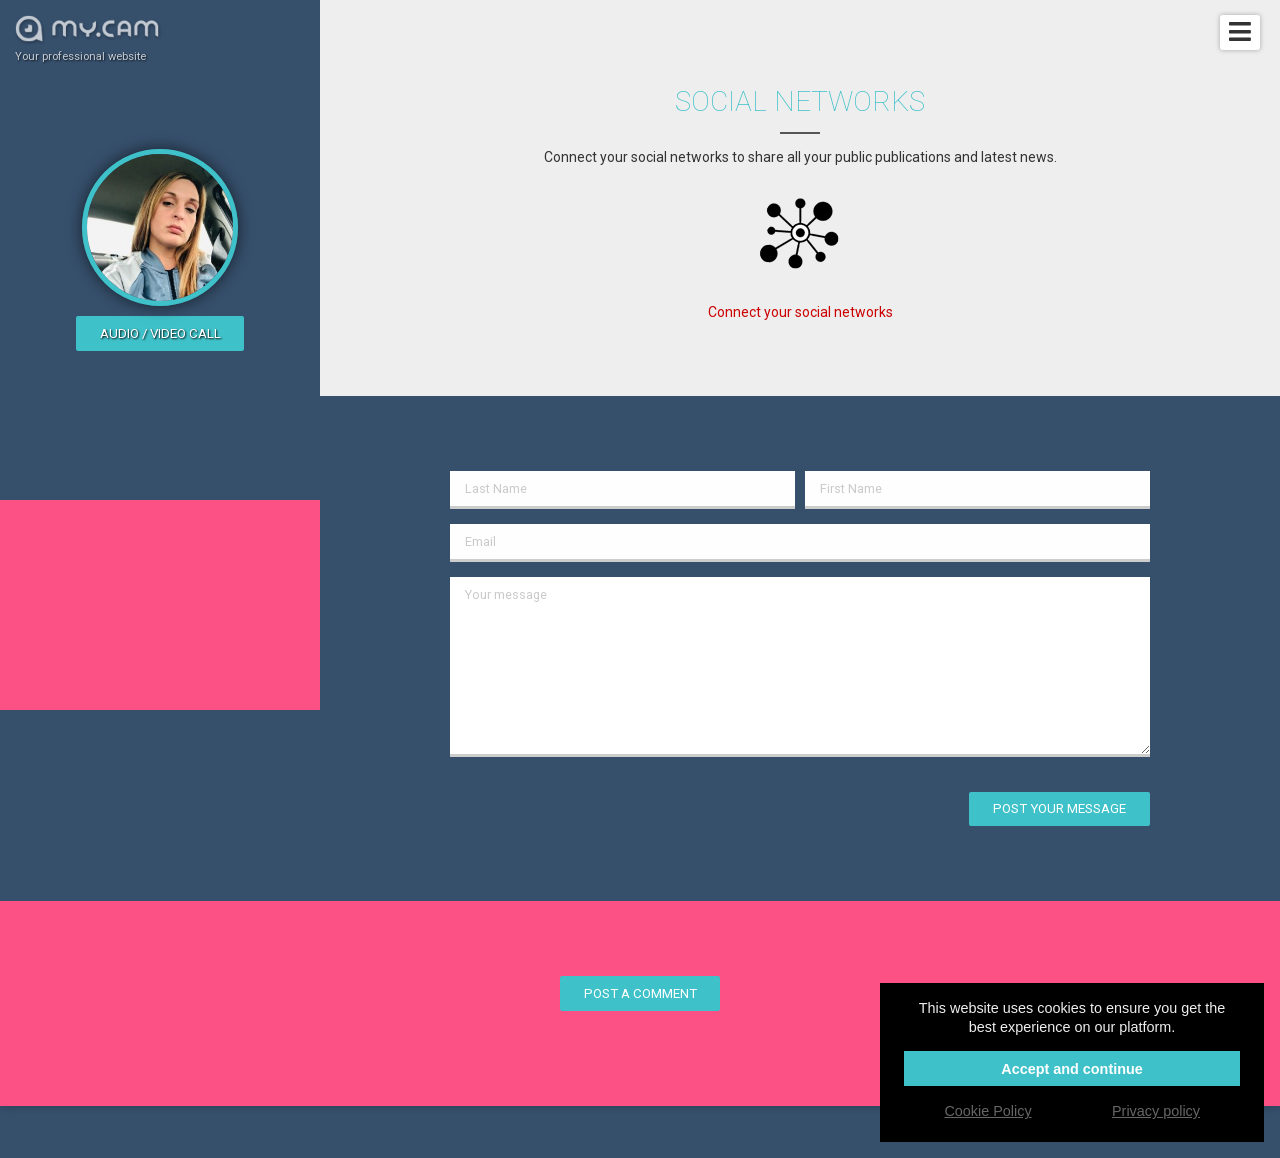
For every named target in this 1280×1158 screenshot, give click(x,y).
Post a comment (640, 993)
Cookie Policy (987, 1111)
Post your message (1059, 808)
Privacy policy (1156, 1111)
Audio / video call (160, 333)
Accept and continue (1072, 1069)
